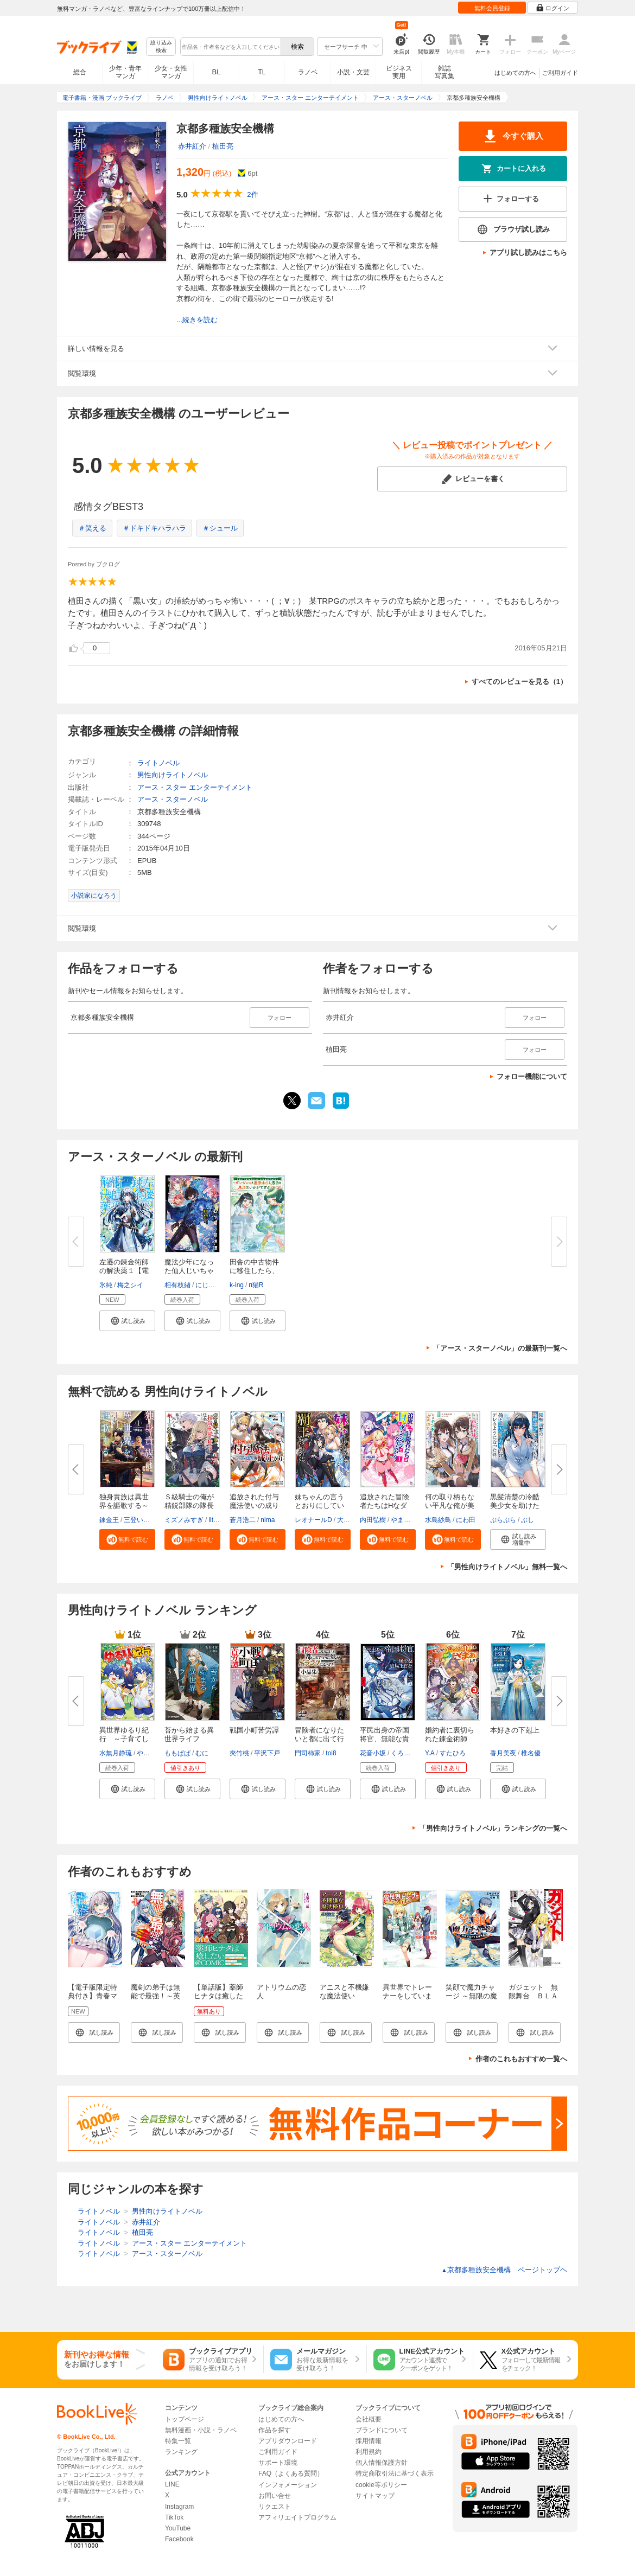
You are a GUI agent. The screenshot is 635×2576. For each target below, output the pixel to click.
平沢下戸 (267, 1753)
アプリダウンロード (287, 2441)
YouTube (177, 2528)
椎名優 (531, 1753)
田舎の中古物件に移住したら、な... (254, 1270)
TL (261, 72)
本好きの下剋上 (514, 1730)
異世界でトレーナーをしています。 (407, 1996)
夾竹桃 (239, 1753)
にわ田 (465, 1520)
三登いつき (140, 1520)
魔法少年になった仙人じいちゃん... (189, 1270)
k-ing (237, 1285)
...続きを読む (197, 320)
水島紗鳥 (438, 1520)
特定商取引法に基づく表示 (394, 2473)
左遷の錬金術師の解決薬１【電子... (124, 1270)
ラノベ (308, 72)
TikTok (174, 2517)
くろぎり (404, 1753)
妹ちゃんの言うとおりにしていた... (319, 1505)
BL (216, 72)
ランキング (181, 2452)
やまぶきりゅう (413, 1520)
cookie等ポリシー (381, 2485)
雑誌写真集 (444, 72)
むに (201, 1753)
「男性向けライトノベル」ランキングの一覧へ (493, 1828)
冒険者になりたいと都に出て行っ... (319, 1739)
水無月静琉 (115, 1753)
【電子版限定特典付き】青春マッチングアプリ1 (94, 1996)
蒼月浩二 (243, 1520)
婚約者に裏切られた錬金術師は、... (449, 1739)
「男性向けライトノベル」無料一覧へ (507, 1567)
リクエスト (274, 2506)
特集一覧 (178, 2441)
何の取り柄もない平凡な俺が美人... (449, 1505)
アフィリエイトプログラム (297, 2517)
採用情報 (368, 2441)
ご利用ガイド (560, 72)
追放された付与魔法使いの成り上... (254, 1505)
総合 (79, 72)
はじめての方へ (515, 72)
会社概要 (368, 2419)
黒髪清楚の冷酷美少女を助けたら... (514, 1505)
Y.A (430, 1753)
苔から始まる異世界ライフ (189, 1734)
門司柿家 (308, 1753)
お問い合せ (274, 2496)
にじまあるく (214, 1285)
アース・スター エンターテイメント (194, 787)
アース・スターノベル (172, 799)
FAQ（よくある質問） (290, 2473)
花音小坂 (373, 1753)
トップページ (184, 2419)
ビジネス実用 (399, 72)
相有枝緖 (177, 1285)
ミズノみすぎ (184, 1520)
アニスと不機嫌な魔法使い (344, 1991)
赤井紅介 (192, 146)
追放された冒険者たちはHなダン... (384, 1505)
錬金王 (109, 1520)
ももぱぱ (177, 1753)
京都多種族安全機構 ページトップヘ (504, 2270)
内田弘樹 (373, 1520)
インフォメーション (287, 2485)
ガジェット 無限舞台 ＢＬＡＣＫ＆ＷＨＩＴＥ (533, 2000)
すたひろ (453, 1753)
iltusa (216, 1520)
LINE (172, 2484)
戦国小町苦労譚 (254, 1730)
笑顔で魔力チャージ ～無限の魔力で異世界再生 (471, 1996)
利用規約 (368, 2452)
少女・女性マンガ (171, 72)
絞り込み (161, 47)
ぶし (527, 1520)
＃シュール (220, 528)
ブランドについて (381, 2430)
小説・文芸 (353, 72)
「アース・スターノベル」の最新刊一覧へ (500, 1348)
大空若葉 (350, 1520)
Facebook (179, 2539)
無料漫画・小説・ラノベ (201, 2430)
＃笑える (92, 528)
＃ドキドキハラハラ (154, 528)
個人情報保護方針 (381, 2462)
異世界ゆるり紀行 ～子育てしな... (124, 1739)
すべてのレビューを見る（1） (519, 681)
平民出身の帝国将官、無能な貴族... (384, 1739)
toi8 (331, 1753)
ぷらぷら (503, 1520)
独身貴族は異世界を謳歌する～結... (124, 1505)
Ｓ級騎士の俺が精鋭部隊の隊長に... (189, 1505)
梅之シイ (130, 1285)
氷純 (105, 1285)
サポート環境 (277, 2462)
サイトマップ (375, 2496)
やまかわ (150, 1753)
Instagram (179, 2506)
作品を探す (274, 2430)
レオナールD (313, 1520)
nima (268, 1520)
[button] (127, 1321)
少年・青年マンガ (125, 72)
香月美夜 (503, 1753)
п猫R (256, 1285)
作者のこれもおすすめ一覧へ (521, 2059)
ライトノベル (158, 763)
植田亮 (222, 146)
